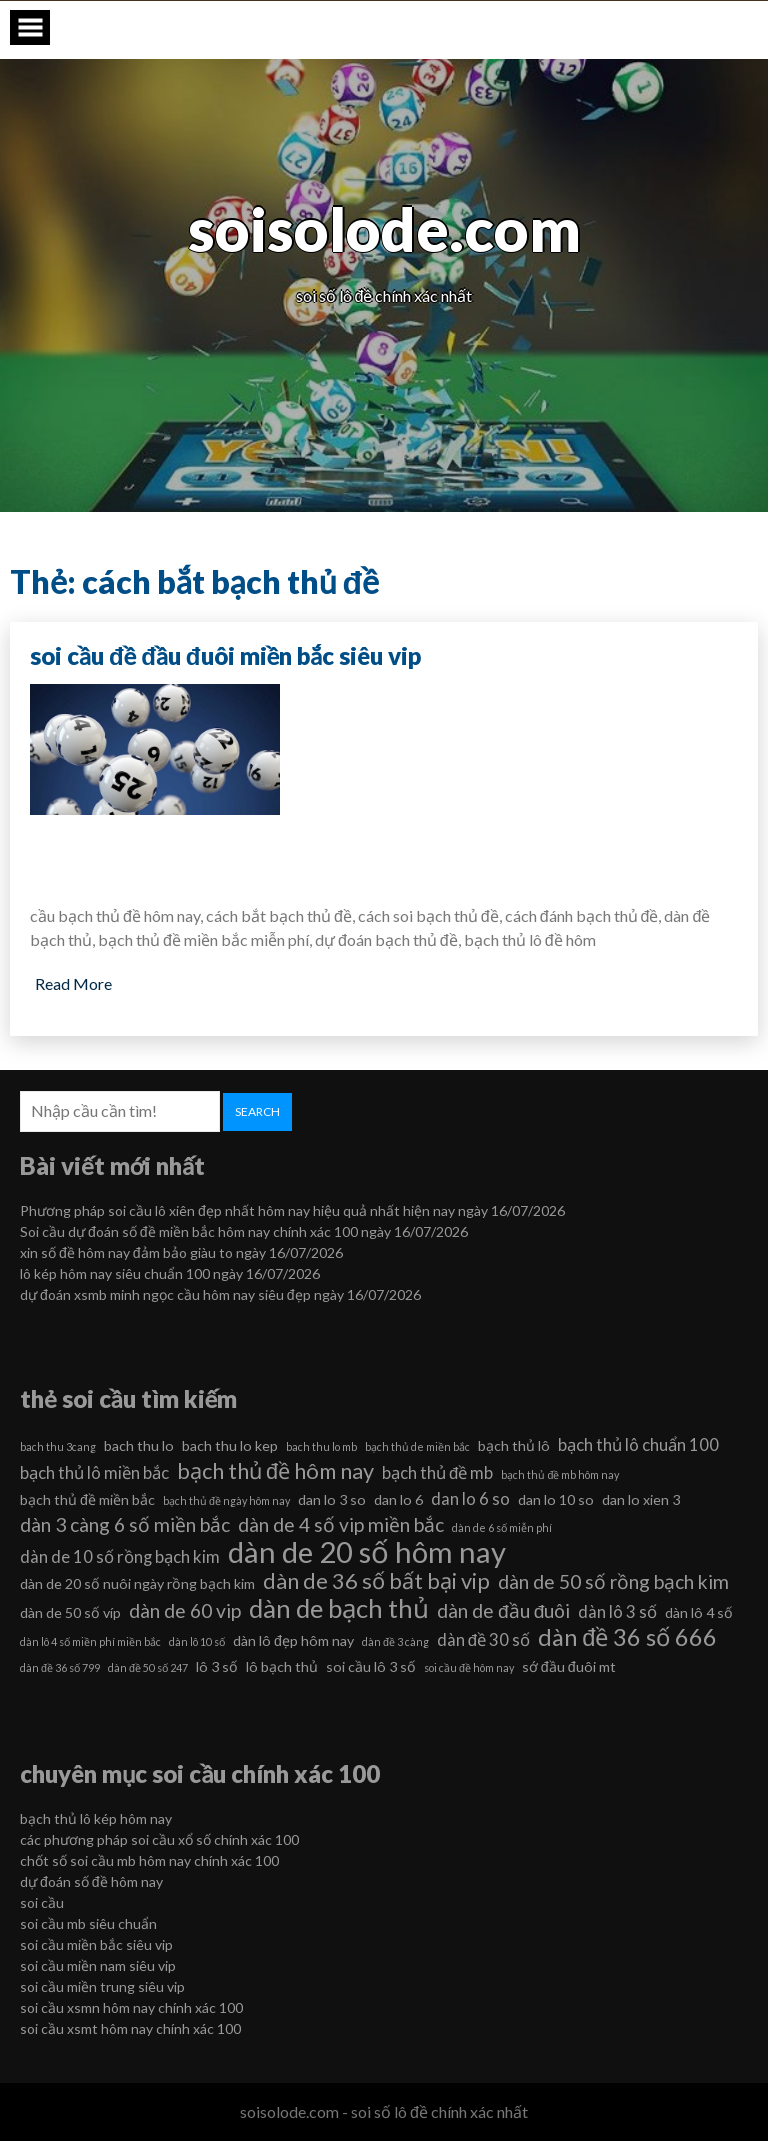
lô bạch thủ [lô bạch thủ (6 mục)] (282, 1666)
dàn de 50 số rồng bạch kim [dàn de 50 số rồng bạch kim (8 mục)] (613, 1581)
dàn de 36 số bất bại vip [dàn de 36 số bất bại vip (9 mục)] (376, 1581)
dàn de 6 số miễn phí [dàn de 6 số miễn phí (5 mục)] (502, 1527)
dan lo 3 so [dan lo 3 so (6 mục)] (332, 1499)
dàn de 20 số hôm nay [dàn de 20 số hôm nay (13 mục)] (367, 1552)
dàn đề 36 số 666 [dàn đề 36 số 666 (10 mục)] (627, 1637)
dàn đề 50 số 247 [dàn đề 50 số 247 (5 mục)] (148, 1667)
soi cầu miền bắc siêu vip (96, 1944)
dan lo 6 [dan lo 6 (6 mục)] (398, 1499)
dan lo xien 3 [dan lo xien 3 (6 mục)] (641, 1499)
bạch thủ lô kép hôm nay (96, 1818)
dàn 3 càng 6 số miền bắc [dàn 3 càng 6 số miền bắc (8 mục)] (125, 1524)
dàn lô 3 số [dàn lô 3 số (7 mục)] (617, 1611)
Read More (73, 983)
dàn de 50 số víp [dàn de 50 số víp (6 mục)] (70, 1612)
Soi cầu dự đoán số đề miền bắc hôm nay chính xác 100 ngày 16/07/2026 (244, 1231)
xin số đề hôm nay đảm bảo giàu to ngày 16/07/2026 (181, 1252)
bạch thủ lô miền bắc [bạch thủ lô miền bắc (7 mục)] (94, 1472)
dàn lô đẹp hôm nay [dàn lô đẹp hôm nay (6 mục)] (293, 1640)
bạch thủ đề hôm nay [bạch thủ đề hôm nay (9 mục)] (275, 1471)
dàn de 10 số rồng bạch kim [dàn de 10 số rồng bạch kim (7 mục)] (120, 1556)
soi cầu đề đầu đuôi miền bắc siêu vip (225, 655)
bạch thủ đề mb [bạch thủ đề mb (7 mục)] (437, 1472)
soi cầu (42, 1902)
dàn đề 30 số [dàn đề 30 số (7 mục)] (483, 1639)
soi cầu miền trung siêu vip (102, 1986)
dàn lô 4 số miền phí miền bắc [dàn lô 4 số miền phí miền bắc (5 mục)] (90, 1641)
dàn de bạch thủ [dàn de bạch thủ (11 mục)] (339, 1608)
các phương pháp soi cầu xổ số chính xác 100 (159, 1839)
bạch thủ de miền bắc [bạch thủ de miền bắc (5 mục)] (417, 1446)
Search (257, 1111)
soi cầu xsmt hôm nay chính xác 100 (130, 2028)
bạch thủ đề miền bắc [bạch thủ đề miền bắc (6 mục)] (87, 1499)
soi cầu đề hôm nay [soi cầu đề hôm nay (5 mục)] (469, 1667)
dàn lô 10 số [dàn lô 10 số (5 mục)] (197, 1641)
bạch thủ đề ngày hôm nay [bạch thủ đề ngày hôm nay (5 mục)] (226, 1500)
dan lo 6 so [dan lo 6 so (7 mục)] (470, 1498)
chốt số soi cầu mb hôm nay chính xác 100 (149, 1860)
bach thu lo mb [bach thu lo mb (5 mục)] (321, 1446)
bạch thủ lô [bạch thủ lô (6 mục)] (514, 1445)
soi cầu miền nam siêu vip (98, 1965)
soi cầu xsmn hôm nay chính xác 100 (131, 2007)
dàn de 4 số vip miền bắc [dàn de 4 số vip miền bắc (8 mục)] (341, 1524)
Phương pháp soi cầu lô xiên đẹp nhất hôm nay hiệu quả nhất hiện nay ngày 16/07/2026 (292, 1210)
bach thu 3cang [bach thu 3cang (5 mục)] (58, 1446)
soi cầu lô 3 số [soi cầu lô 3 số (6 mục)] (371, 1666)
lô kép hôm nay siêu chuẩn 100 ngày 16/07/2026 (170, 1273)
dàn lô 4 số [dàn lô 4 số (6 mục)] (699, 1612)
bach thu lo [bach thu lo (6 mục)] (139, 1445)
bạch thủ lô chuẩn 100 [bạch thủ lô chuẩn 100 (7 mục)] (638, 1444)
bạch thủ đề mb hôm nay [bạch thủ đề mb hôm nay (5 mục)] (560, 1474)
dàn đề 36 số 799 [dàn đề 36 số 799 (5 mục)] (60, 1667)
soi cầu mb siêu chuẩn (88, 1923)
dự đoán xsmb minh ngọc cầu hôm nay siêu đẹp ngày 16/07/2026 (220, 1294)
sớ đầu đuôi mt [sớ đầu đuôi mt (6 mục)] (569, 1666)
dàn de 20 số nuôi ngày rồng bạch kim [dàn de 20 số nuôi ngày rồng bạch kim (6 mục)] (137, 1583)
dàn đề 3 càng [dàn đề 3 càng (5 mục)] (395, 1641)
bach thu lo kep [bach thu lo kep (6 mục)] (230, 1445)
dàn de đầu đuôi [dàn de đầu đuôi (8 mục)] (503, 1610)
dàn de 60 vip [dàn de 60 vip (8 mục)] (185, 1610)
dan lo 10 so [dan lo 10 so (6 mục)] (556, 1499)
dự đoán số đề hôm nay (91, 1881)
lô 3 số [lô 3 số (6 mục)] (217, 1666)
